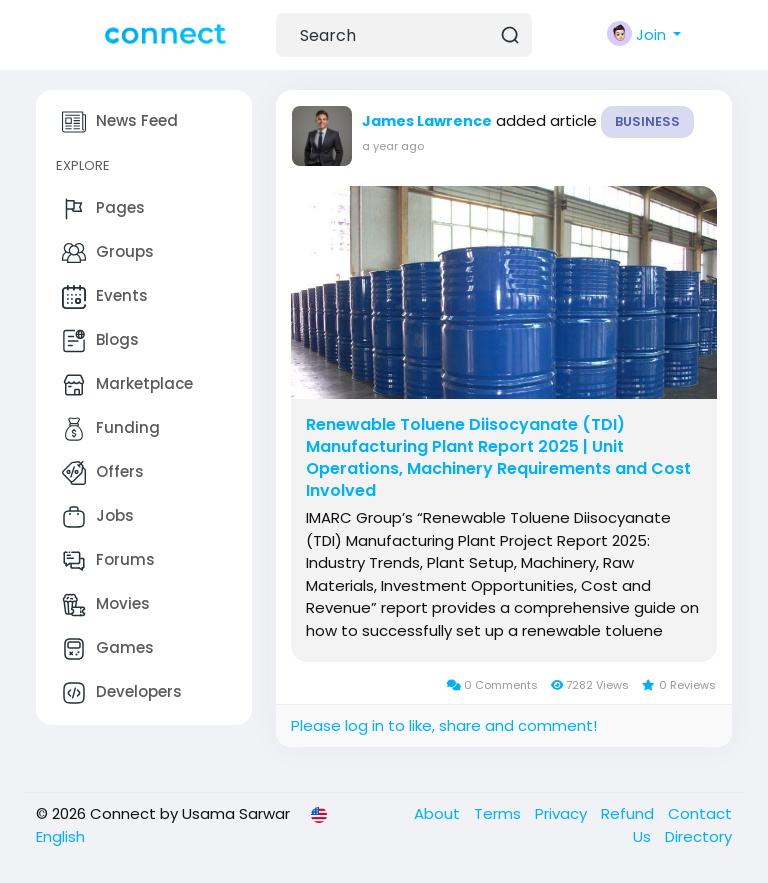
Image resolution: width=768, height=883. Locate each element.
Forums (108, 561)
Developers (122, 693)
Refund (629, 813)
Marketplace (127, 385)
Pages (103, 209)
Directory (698, 836)
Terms (499, 813)
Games (108, 649)
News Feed (120, 122)
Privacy (563, 813)
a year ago (393, 146)
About (439, 813)
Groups (108, 253)
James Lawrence (427, 121)
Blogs (100, 341)
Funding (111, 429)
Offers (103, 473)
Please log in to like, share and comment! (444, 725)
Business (647, 121)
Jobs (98, 517)
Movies (106, 605)
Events (105, 297)
